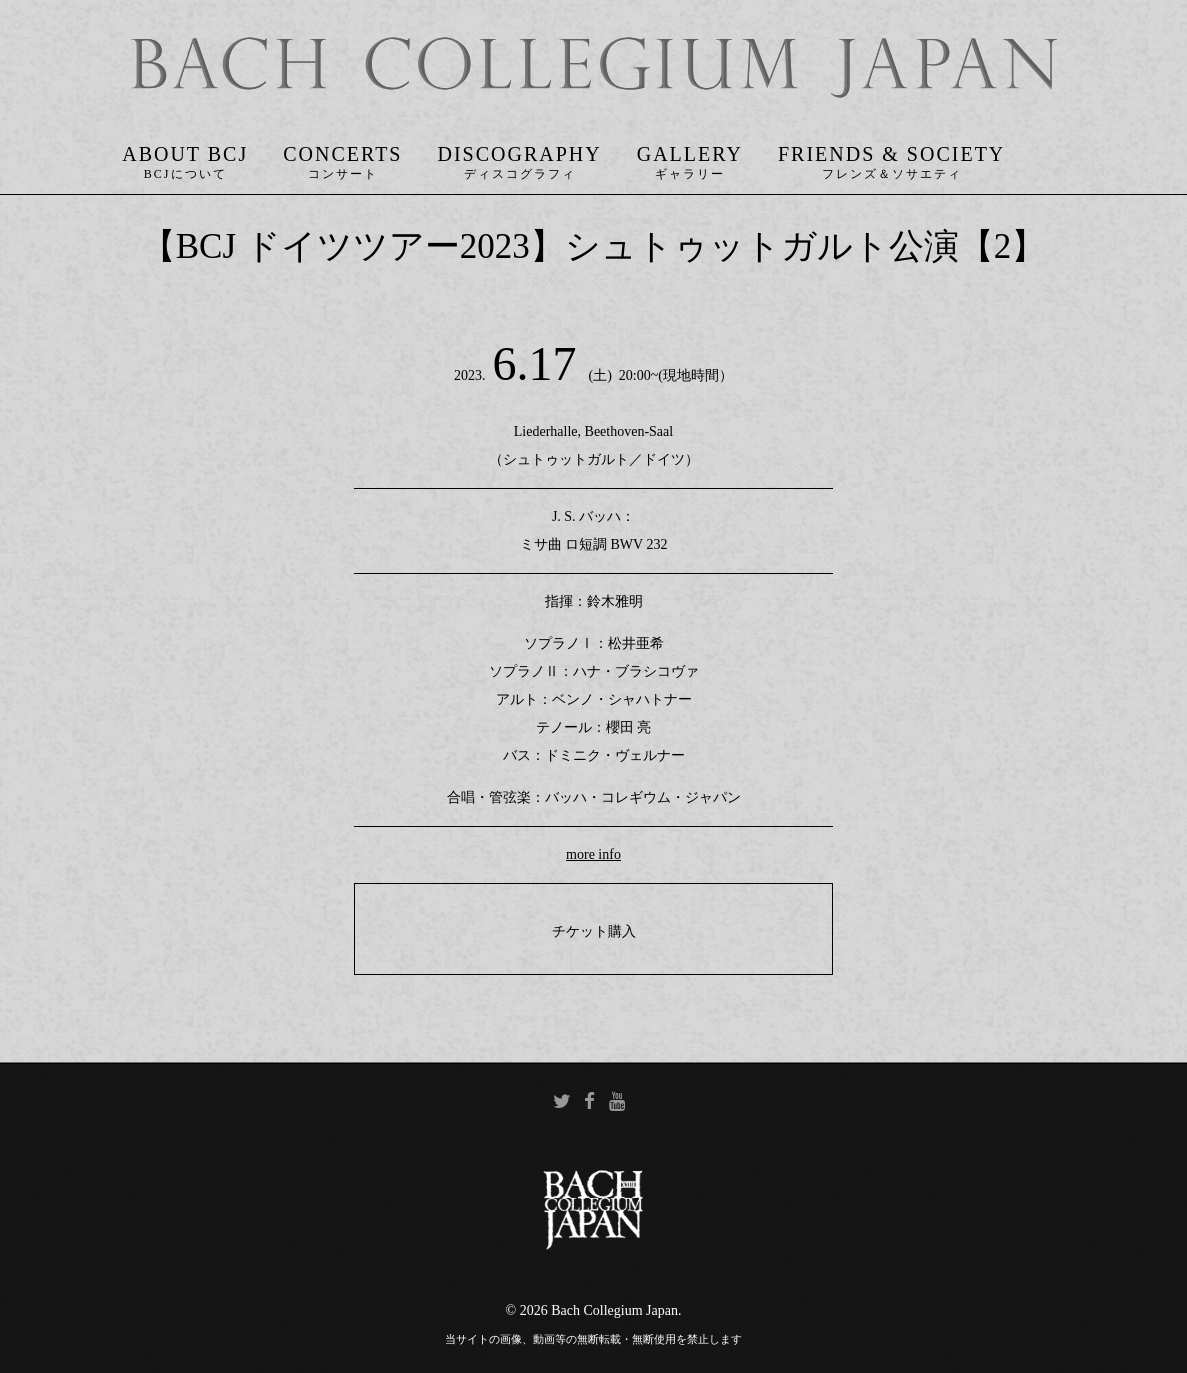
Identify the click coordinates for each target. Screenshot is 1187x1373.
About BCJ (185, 154)
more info (593, 854)
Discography (519, 154)
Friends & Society (891, 154)
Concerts (342, 154)
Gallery (690, 154)
